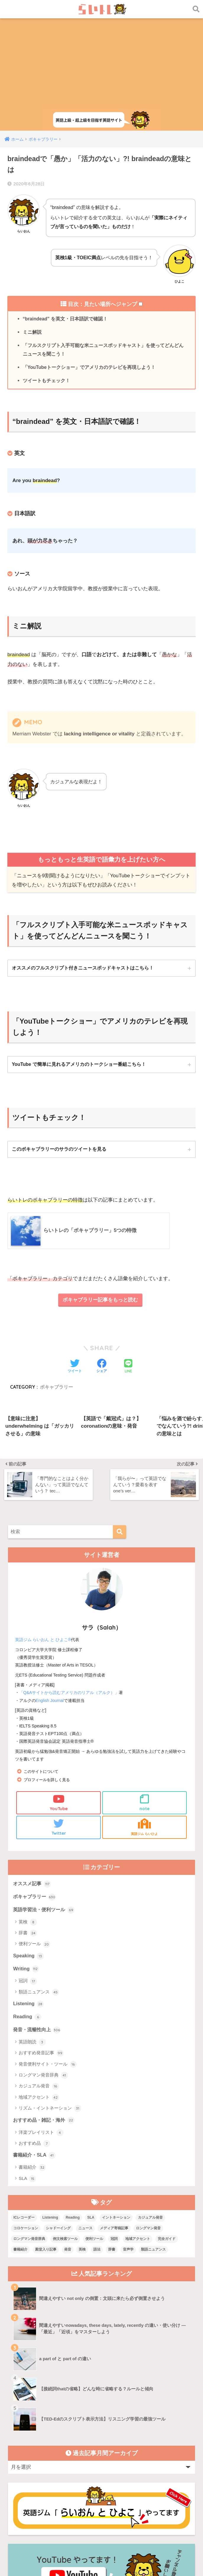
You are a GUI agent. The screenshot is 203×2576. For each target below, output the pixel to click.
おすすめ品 (34, 2037)
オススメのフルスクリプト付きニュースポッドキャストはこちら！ (83, 969)
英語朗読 (32, 1935)
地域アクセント (39, 1990)
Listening (28, 1896)
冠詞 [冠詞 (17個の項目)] (114, 2133)
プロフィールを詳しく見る (48, 1670)
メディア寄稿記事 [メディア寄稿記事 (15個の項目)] (114, 2122)
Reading (27, 1909)
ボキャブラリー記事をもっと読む (100, 1303)
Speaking (28, 1848)
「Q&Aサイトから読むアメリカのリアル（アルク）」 (69, 1583)
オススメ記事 (33, 1775)
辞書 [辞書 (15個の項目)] (111, 2143)
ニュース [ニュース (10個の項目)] (85, 2122)
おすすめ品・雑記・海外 (45, 2013)
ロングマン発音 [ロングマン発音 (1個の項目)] (148, 2122)
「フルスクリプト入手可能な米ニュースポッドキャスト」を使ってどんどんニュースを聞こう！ (103, 350)
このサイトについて (42, 1662)
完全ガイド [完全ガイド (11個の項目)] (167, 2133)
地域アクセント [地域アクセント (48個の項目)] (137, 2133)
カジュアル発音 (39, 1979)
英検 (28, 1814)
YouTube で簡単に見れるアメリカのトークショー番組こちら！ (79, 1066)
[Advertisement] (101, 62)
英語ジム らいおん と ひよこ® (43, 1530)
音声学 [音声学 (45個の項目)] (128, 2143)
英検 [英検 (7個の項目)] (82, 2143)
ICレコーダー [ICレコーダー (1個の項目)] (24, 2111)
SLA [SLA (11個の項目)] (90, 2111)
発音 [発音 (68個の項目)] (67, 2143)
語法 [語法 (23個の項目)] (96, 2143)
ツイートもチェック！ (46, 382)
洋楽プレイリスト (41, 2026)
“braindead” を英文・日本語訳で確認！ (65, 319)
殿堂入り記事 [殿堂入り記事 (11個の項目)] (45, 2143)
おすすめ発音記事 (41, 1946)
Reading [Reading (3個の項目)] (72, 2111)
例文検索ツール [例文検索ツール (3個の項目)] (65, 2133)
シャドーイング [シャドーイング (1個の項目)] (58, 2122)
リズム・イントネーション (50, 2002)
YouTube (58, 1693)
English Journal (50, 1591)
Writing (26, 1861)
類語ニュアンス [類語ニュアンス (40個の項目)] (153, 2143)
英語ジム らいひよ (144, 1718)
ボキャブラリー (35, 1788)
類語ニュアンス (39, 1884)
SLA (27, 2072)
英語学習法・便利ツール (45, 1801)
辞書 (28, 1825)
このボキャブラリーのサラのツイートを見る (59, 1151)
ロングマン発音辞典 (43, 1968)
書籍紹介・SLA (35, 2049)
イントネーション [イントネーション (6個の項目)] (116, 2111)
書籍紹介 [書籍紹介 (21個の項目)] (20, 2143)
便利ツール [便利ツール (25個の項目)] (94, 2133)
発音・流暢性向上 (38, 1923)
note (144, 1693)
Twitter (58, 1718)
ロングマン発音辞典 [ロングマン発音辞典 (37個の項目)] (29, 2133)
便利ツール (34, 1836)
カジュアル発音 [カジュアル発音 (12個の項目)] (150, 2111)
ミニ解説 (32, 332)
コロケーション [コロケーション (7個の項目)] (25, 2122)
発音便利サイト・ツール (48, 1957)
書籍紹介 (32, 2061)
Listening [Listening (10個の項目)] (50, 2111)
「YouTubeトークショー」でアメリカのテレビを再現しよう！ (89, 368)
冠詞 (28, 1873)
